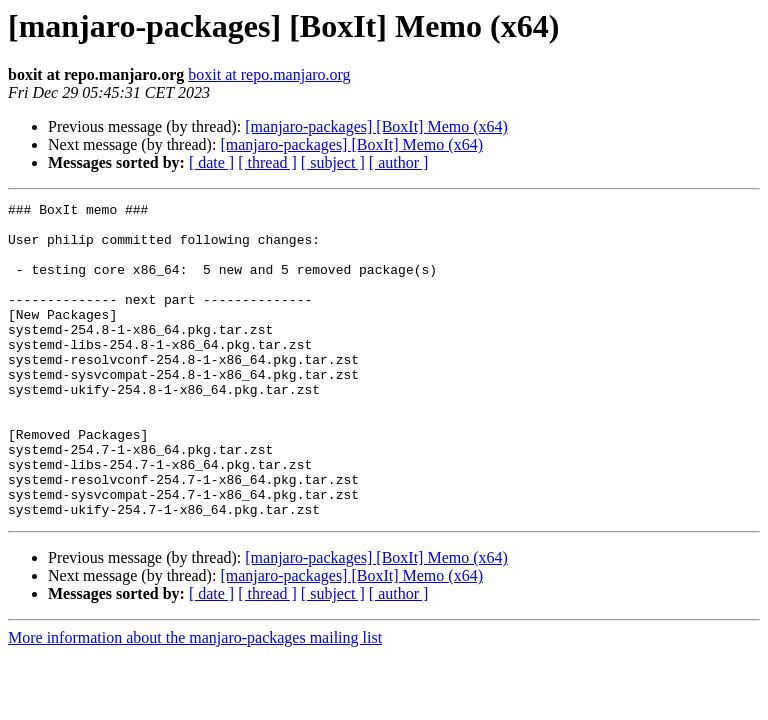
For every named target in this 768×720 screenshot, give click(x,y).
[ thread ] (267, 162)
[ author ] (399, 162)
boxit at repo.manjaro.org (269, 74)
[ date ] (211, 162)
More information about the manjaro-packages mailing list (195, 700)
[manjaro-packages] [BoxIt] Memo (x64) (376, 126)
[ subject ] (333, 162)
